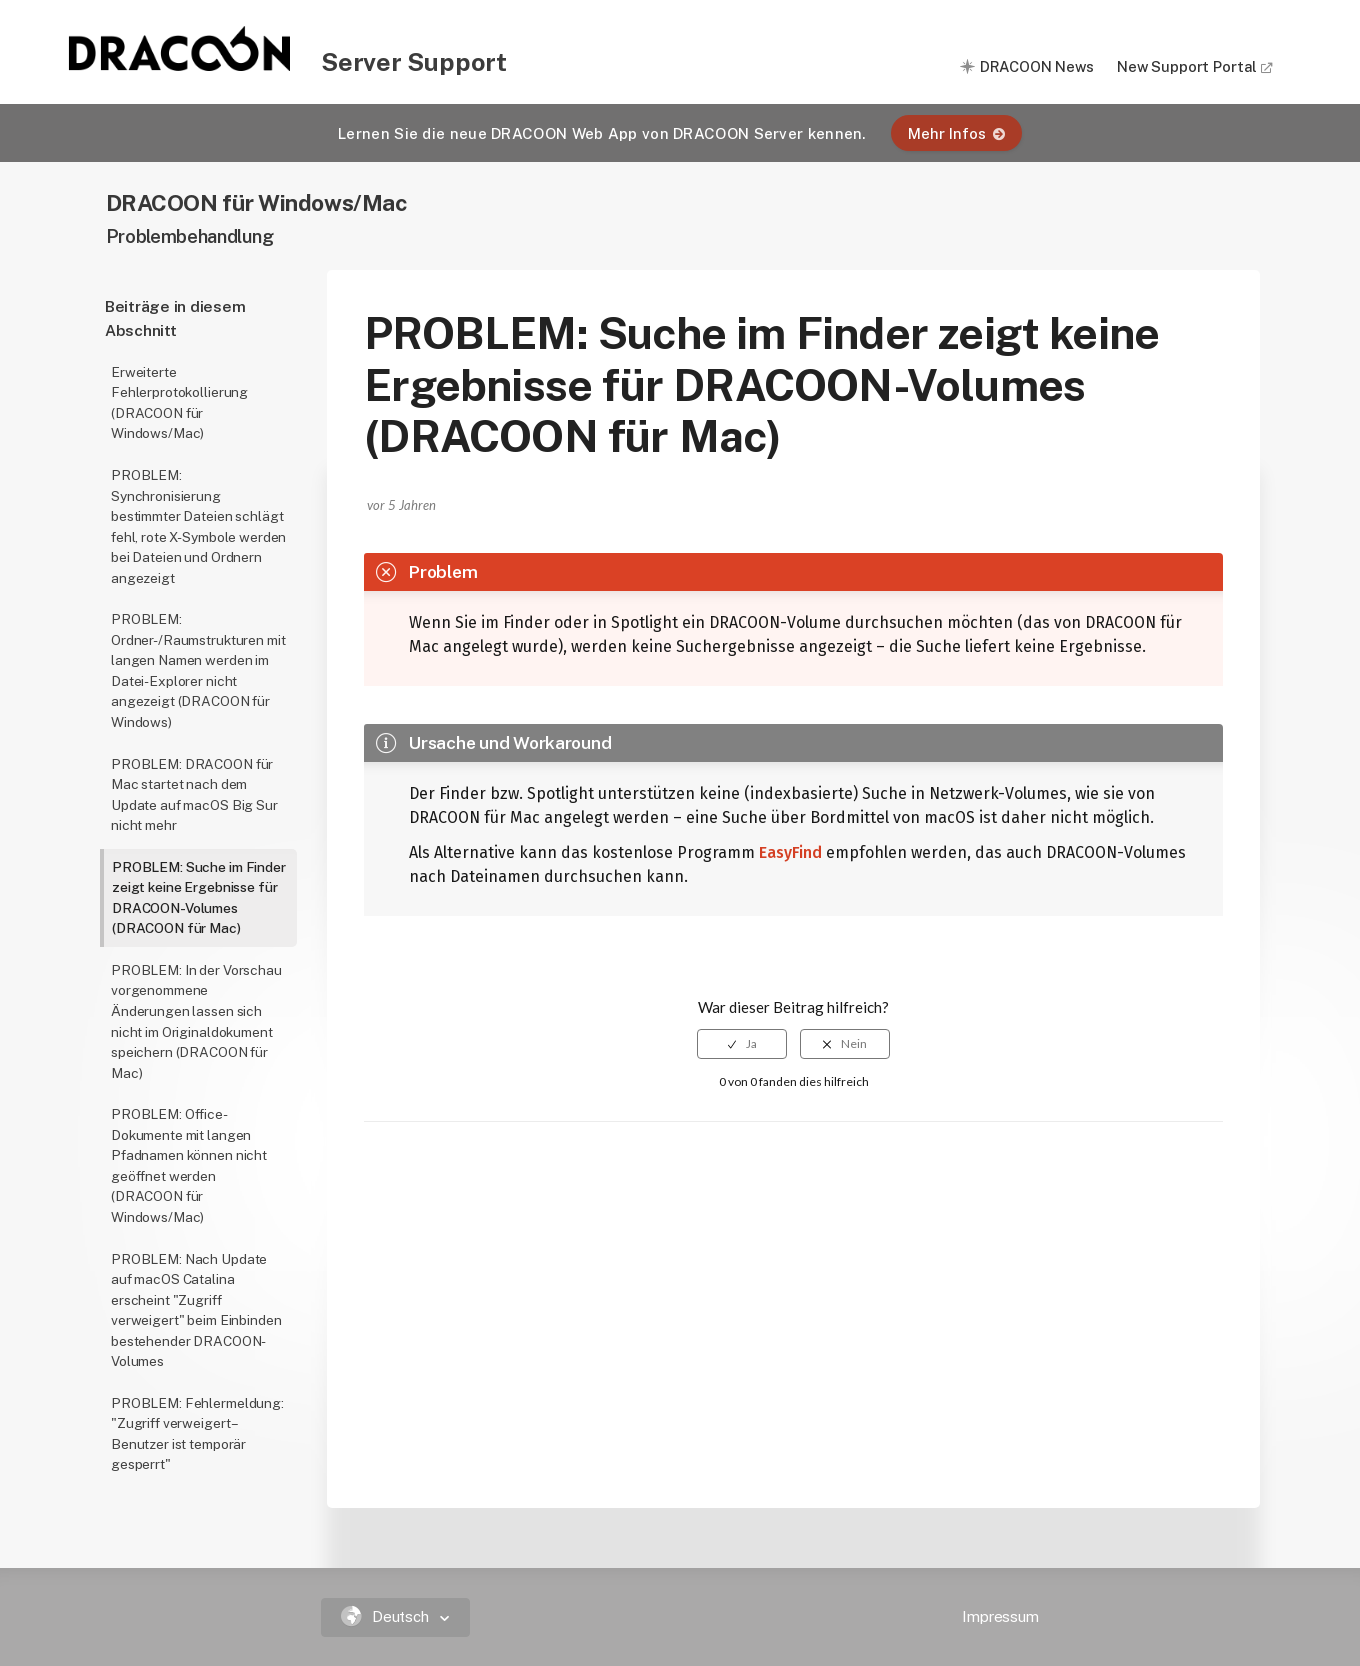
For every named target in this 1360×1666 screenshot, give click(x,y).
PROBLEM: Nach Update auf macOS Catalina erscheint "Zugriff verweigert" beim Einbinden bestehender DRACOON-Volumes (196, 1310)
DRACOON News (1037, 66)
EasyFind (790, 852)
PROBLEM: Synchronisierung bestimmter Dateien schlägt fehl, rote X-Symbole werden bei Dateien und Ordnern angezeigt (198, 526)
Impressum (1000, 1616)
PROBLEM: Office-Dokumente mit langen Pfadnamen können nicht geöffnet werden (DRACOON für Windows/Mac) (189, 1165)
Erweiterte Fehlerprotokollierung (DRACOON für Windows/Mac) (179, 403)
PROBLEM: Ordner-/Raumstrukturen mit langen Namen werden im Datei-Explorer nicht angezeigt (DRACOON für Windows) (198, 670)
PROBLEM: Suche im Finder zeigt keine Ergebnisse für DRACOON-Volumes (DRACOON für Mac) (199, 898)
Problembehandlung (190, 236)
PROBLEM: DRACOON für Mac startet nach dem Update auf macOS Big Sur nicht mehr (194, 795)
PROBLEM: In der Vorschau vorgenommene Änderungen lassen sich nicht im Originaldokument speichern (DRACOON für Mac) (196, 1021)
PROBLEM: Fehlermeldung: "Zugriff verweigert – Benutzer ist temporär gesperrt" (197, 1434)
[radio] (742, 1044)
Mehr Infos (956, 133)
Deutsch (387, 1616)
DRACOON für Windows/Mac (257, 202)
